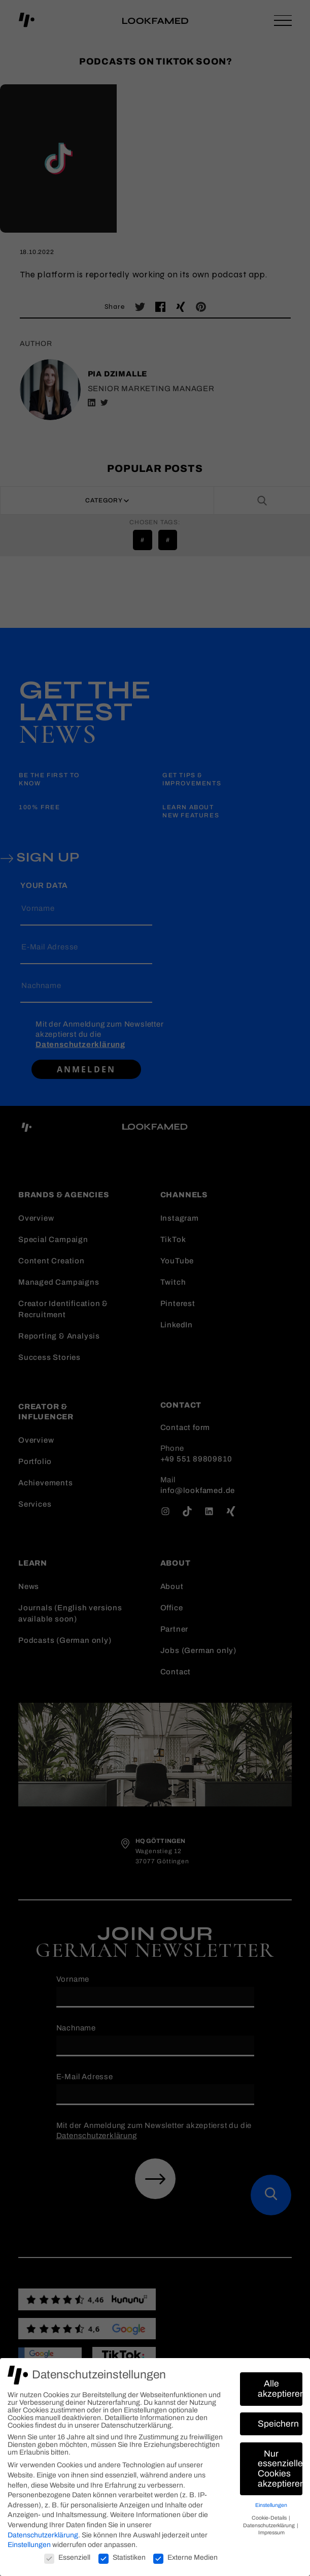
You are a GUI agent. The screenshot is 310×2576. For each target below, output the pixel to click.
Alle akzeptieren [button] (280, 2389)
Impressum (271, 2532)
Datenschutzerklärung (43, 2535)
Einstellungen (29, 2545)
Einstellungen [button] (271, 2505)
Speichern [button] (278, 2424)
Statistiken (122, 2557)
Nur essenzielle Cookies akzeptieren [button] (280, 2469)
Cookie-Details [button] (270, 2518)
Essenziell (67, 2557)
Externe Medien (185, 2557)
